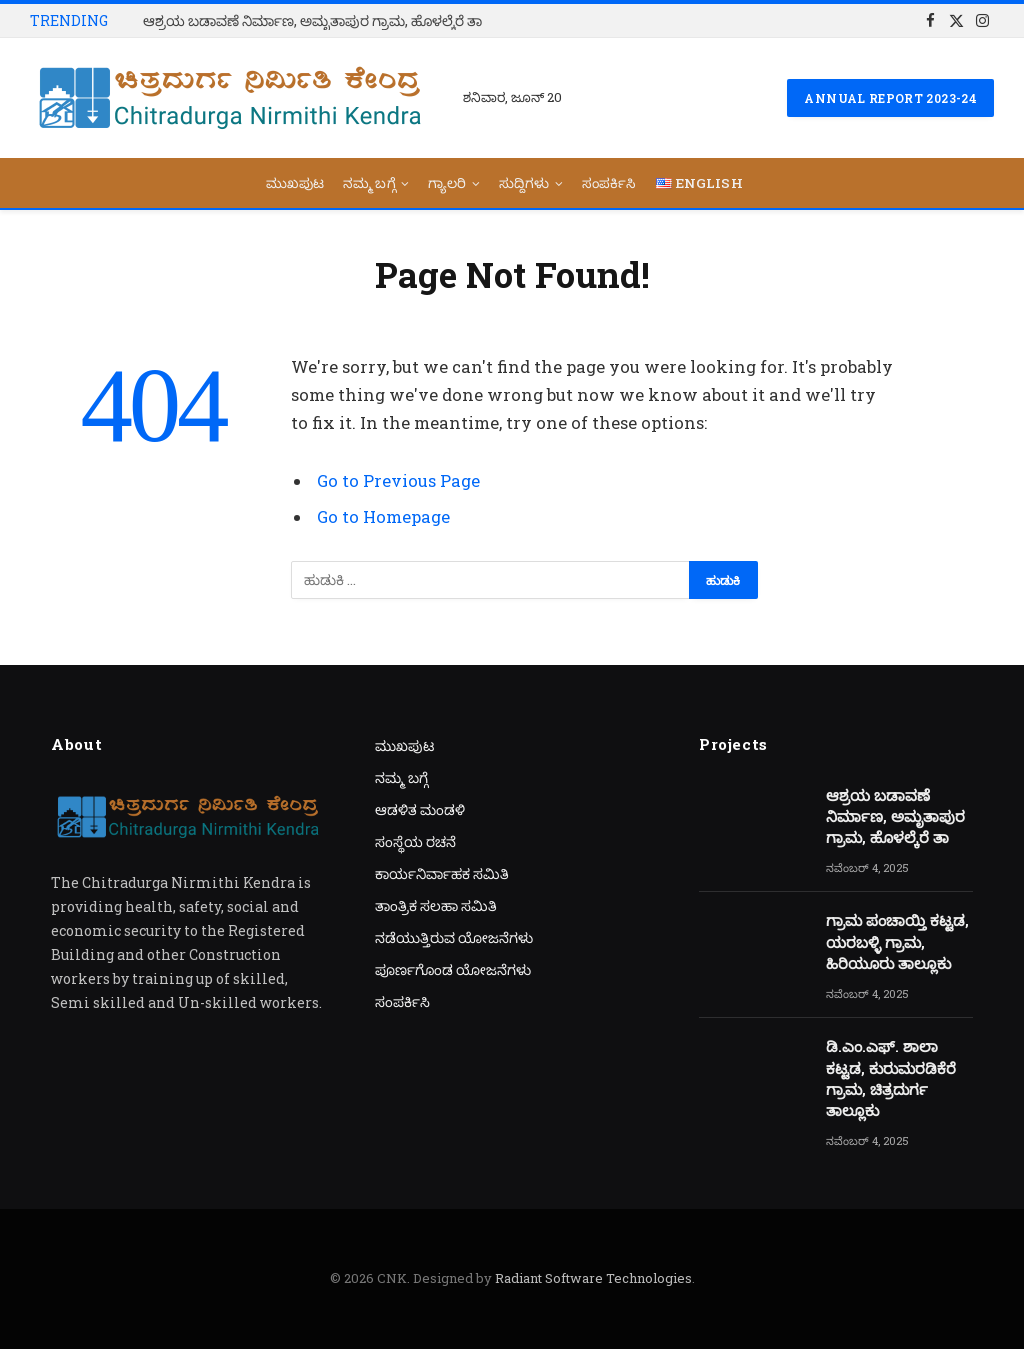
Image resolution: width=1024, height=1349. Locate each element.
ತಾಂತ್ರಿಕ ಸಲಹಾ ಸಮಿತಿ (436, 905)
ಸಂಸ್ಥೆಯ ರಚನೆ (415, 841)
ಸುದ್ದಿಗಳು (524, 183)
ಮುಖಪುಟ (295, 183)
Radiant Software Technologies (593, 1278)
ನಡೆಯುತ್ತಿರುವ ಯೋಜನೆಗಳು (454, 937)
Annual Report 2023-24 (890, 98)
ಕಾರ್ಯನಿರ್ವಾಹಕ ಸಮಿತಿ (442, 873)
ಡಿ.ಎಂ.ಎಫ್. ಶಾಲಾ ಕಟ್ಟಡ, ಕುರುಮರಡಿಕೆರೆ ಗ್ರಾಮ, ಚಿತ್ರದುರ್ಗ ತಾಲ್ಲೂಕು (891, 1078)
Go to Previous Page (398, 480)
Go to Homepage (383, 516)
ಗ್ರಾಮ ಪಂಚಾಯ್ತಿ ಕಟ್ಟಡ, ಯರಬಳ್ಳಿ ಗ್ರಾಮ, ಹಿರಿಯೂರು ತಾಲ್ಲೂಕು (897, 941)
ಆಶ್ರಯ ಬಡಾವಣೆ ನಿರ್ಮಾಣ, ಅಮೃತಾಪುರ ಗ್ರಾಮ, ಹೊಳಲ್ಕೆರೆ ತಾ (312, 21)
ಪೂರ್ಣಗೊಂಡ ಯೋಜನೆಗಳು (453, 969)
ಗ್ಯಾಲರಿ (447, 183)
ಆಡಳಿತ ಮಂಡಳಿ (420, 809)
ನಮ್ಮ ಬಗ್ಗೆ (369, 183)
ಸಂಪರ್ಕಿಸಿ (609, 183)
